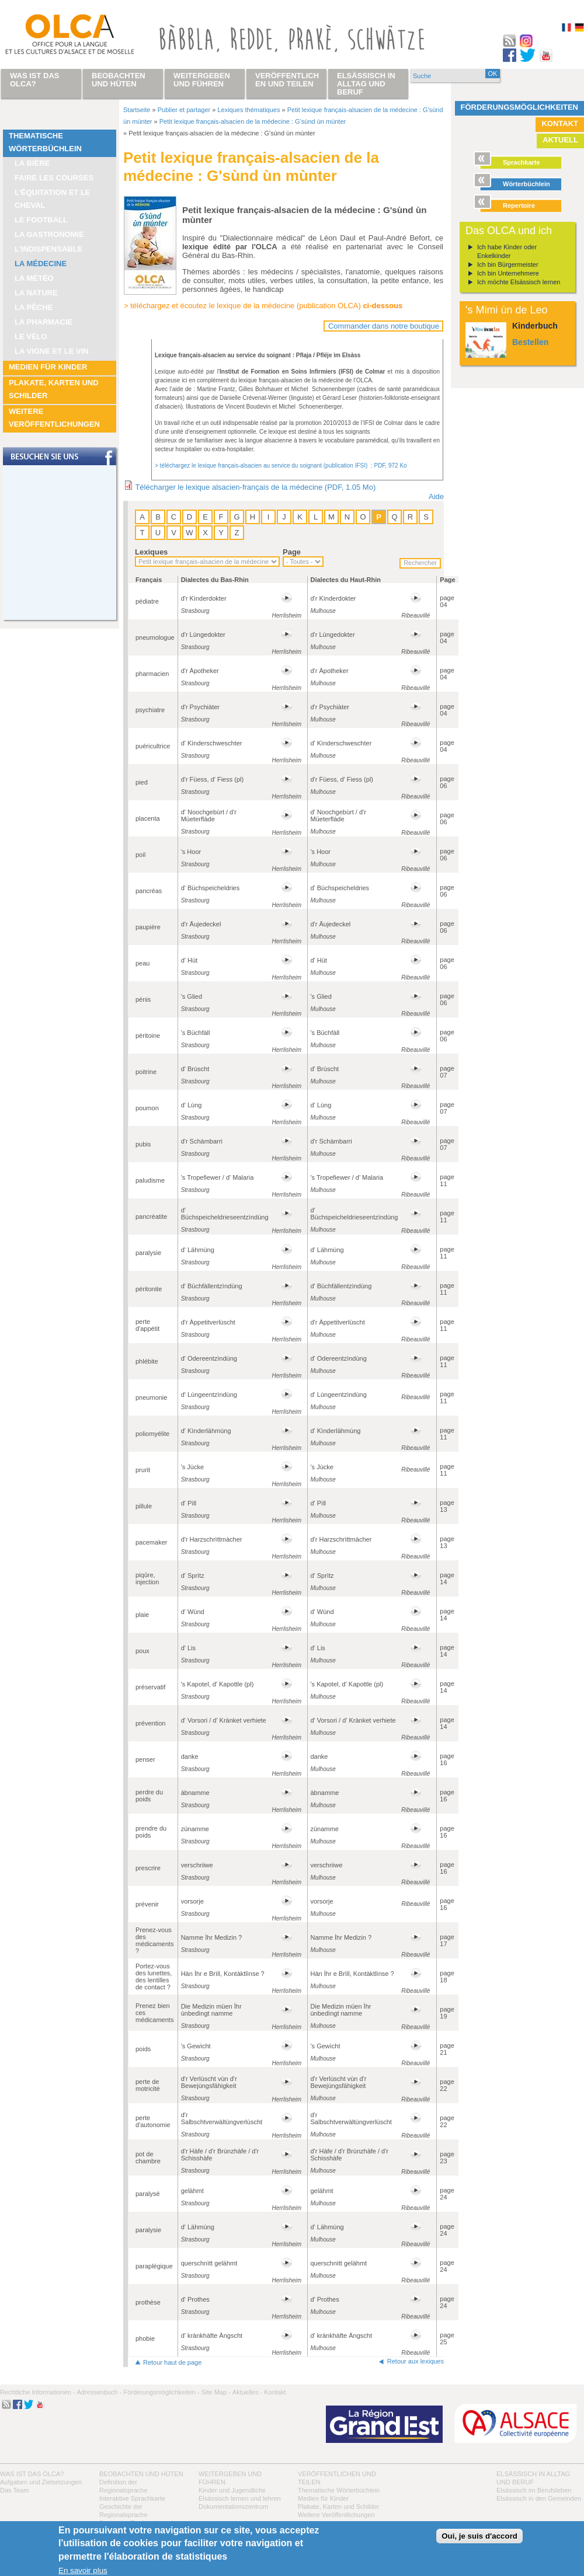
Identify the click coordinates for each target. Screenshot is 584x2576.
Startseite (136, 109)
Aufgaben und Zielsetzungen (41, 2482)
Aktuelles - (247, 2392)
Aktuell (560, 139)
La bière (32, 163)
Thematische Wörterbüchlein (45, 142)
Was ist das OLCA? (32, 2473)
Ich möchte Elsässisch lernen (518, 281)
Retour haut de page (172, 2362)
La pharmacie (43, 322)
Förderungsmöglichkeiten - (161, 2392)
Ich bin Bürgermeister (507, 264)
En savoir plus (82, 2570)
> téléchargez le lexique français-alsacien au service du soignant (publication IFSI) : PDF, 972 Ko (281, 465)
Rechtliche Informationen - (37, 2392)
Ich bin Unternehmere (508, 273)
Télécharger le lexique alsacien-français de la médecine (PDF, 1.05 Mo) (255, 487)
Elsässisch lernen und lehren (240, 2498)
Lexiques (151, 552)
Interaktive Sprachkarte (132, 2498)
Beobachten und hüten (141, 2473)
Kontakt (559, 123)
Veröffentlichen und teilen (287, 79)
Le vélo (31, 336)
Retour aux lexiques (415, 2361)
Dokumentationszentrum (233, 2506)
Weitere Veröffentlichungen (54, 417)
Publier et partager (184, 109)
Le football (41, 219)
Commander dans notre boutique (383, 326)
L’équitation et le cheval (53, 199)
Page (292, 552)
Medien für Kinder (48, 366)
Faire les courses (54, 177)
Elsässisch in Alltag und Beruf (366, 83)
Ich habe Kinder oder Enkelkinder (507, 251)
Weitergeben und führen (201, 79)
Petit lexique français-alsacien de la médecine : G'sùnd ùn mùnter (252, 121)
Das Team (14, 2490)
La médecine (41, 263)
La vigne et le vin (52, 351)
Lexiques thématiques (248, 109)
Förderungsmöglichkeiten (520, 107)
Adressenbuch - (99, 2392)
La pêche (34, 307)
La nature (36, 292)
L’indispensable (48, 249)
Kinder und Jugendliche (232, 2490)
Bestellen (530, 342)
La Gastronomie (49, 234)
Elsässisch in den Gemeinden (538, 2498)
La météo (34, 278)
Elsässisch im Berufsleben (533, 2490)
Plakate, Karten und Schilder (54, 389)
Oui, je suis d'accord (479, 2536)
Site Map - (216, 2392)
